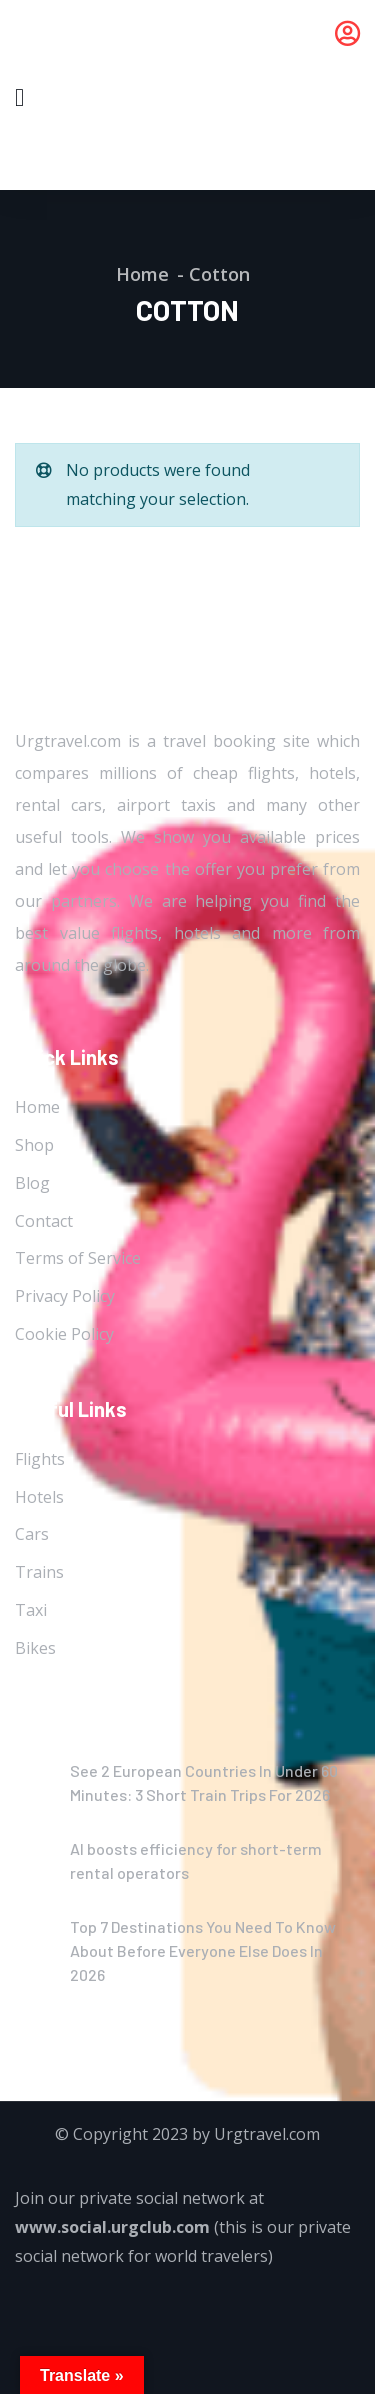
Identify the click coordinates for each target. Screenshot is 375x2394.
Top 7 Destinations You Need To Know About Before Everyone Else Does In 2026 (203, 1950)
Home (142, 274)
